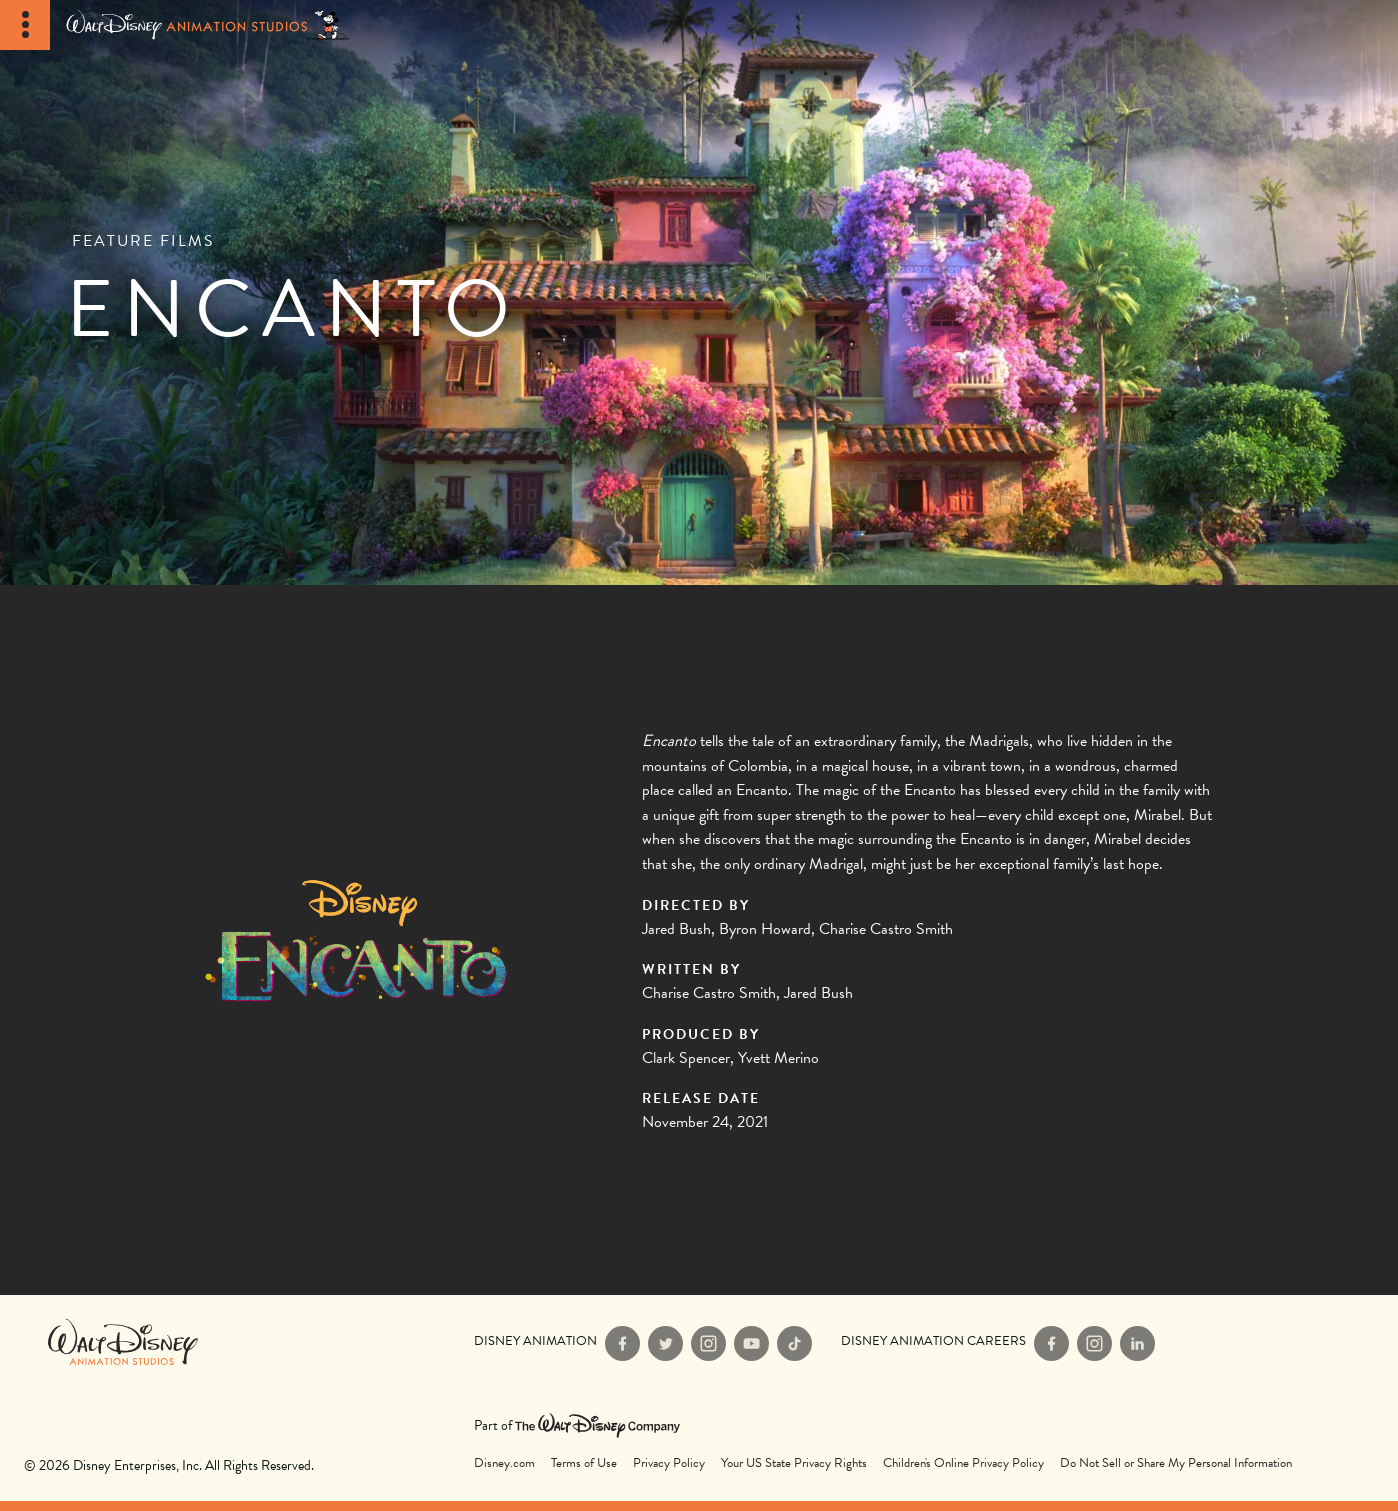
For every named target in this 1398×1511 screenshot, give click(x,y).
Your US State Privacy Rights (794, 1463)
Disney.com (504, 1463)
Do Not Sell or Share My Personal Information (1176, 1463)
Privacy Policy (669, 1463)
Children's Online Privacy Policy (963, 1463)
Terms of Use (584, 1463)
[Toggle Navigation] (25, 25)
